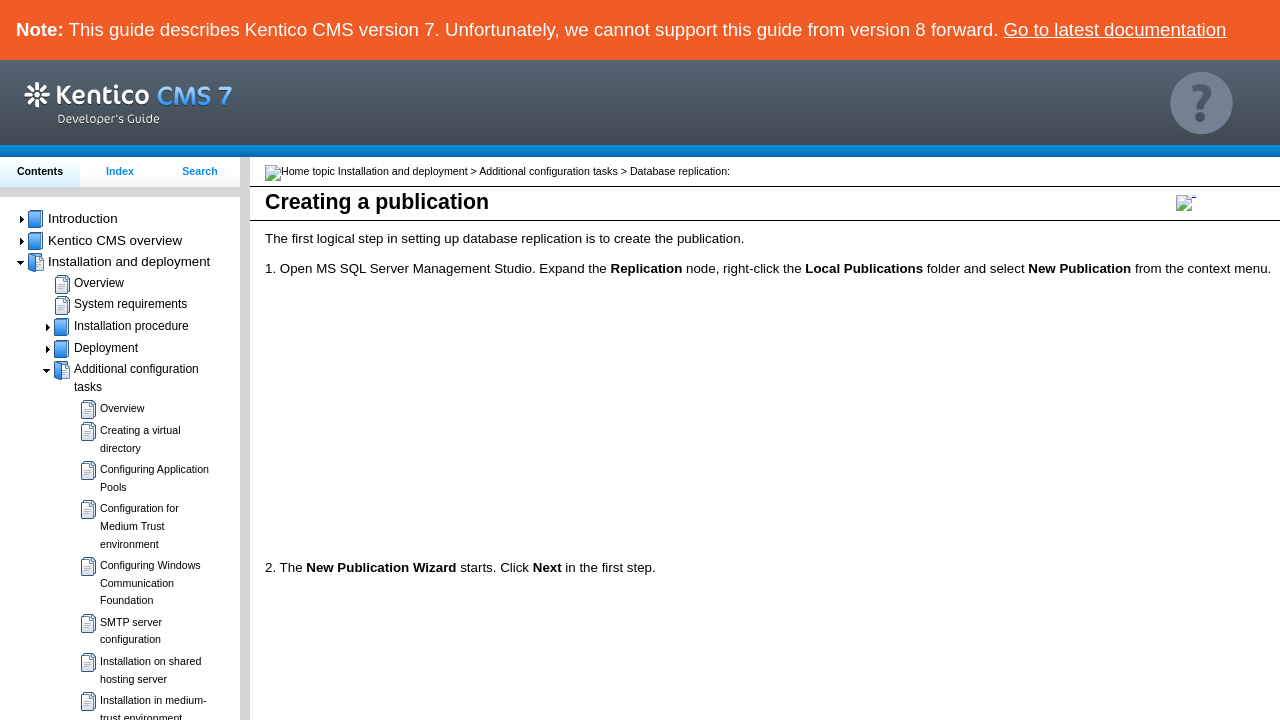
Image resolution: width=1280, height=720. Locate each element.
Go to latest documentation (1115, 29)
